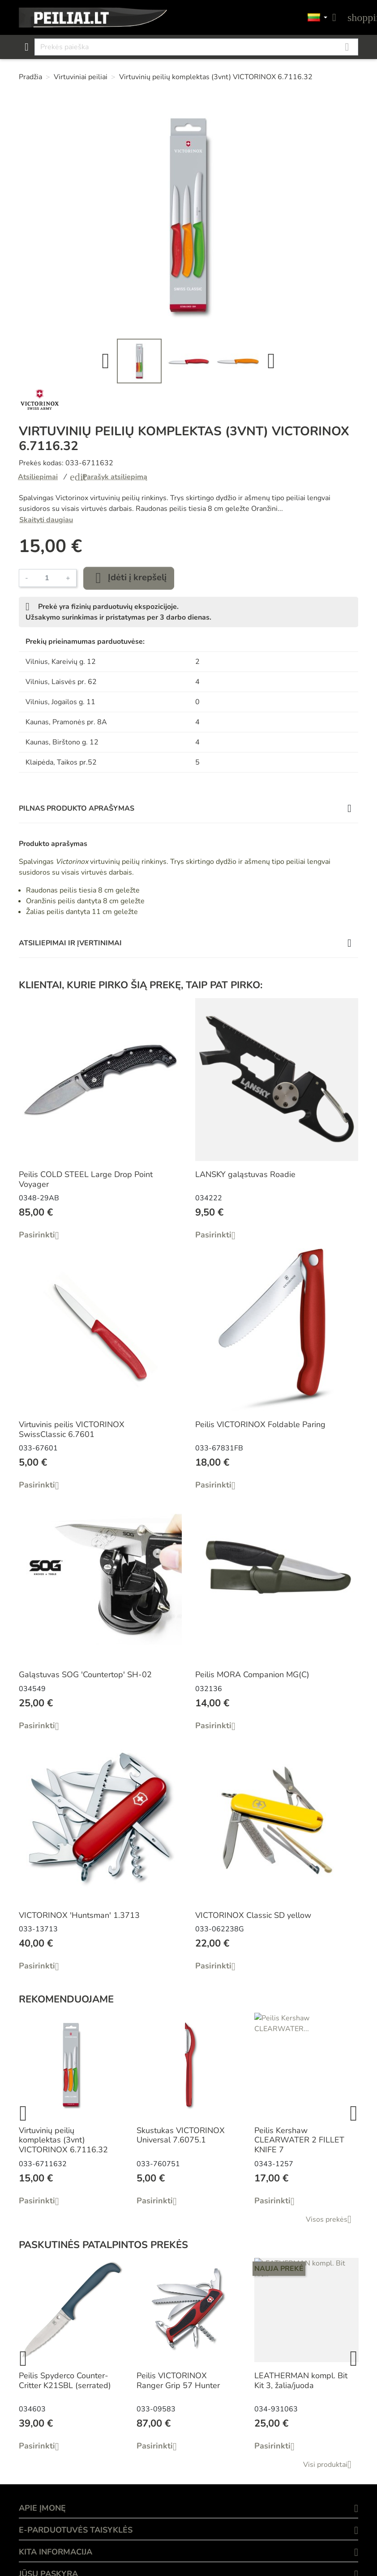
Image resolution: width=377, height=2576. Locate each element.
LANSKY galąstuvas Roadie (245, 1174)
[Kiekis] (47, 578)
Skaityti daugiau (46, 520)
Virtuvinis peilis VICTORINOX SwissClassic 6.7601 (71, 1429)
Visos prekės (332, 2219)
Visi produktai (330, 2464)
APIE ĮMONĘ (42, 2508)
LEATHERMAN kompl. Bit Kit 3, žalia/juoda (300, 2380)
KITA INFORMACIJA (55, 2551)
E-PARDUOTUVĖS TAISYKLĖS (76, 2530)
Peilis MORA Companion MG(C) (252, 1674)
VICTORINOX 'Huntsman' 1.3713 (79, 1915)
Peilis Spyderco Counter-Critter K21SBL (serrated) (65, 2380)
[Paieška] (196, 46)
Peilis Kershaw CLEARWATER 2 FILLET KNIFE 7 (299, 2140)
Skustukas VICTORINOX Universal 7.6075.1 (181, 2135)
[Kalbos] (317, 18)
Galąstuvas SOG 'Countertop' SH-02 (85, 1674)
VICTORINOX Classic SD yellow (253, 1915)
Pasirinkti (42, 1235)
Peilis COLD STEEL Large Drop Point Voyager (86, 1179)
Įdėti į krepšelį (129, 578)
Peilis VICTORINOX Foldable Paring (260, 1424)
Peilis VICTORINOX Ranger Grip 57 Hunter (178, 2380)
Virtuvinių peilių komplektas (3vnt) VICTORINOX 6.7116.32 (63, 2140)
